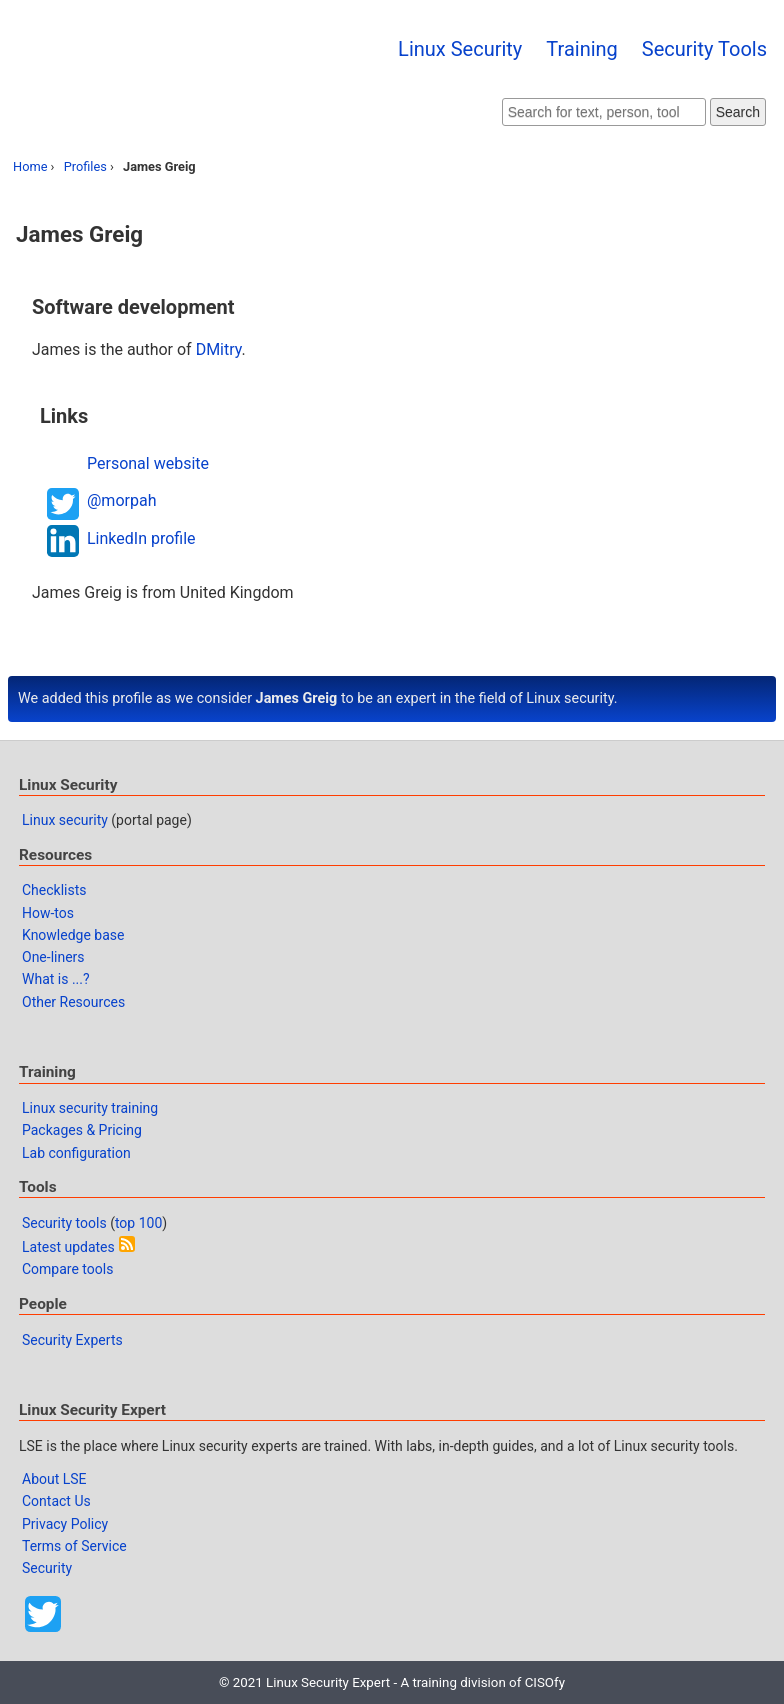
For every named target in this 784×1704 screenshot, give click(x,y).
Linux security (65, 820)
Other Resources (73, 1002)
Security (47, 1568)
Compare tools (67, 1269)
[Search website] (604, 112)
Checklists (54, 890)
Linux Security (460, 49)
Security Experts (72, 1340)
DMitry (219, 349)
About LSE (54, 1479)
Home (30, 166)
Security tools (64, 1223)
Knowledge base (73, 935)
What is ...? (56, 979)
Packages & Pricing (82, 1130)
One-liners (53, 957)
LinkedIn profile (141, 538)
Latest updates (68, 1247)
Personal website (148, 463)
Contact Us (56, 1501)
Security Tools (704, 49)
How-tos (48, 913)
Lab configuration (76, 1153)
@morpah (121, 500)
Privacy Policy (65, 1524)
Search (738, 112)
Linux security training (90, 1108)
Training (582, 49)
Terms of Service (74, 1546)
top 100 (138, 1223)
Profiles (85, 166)
